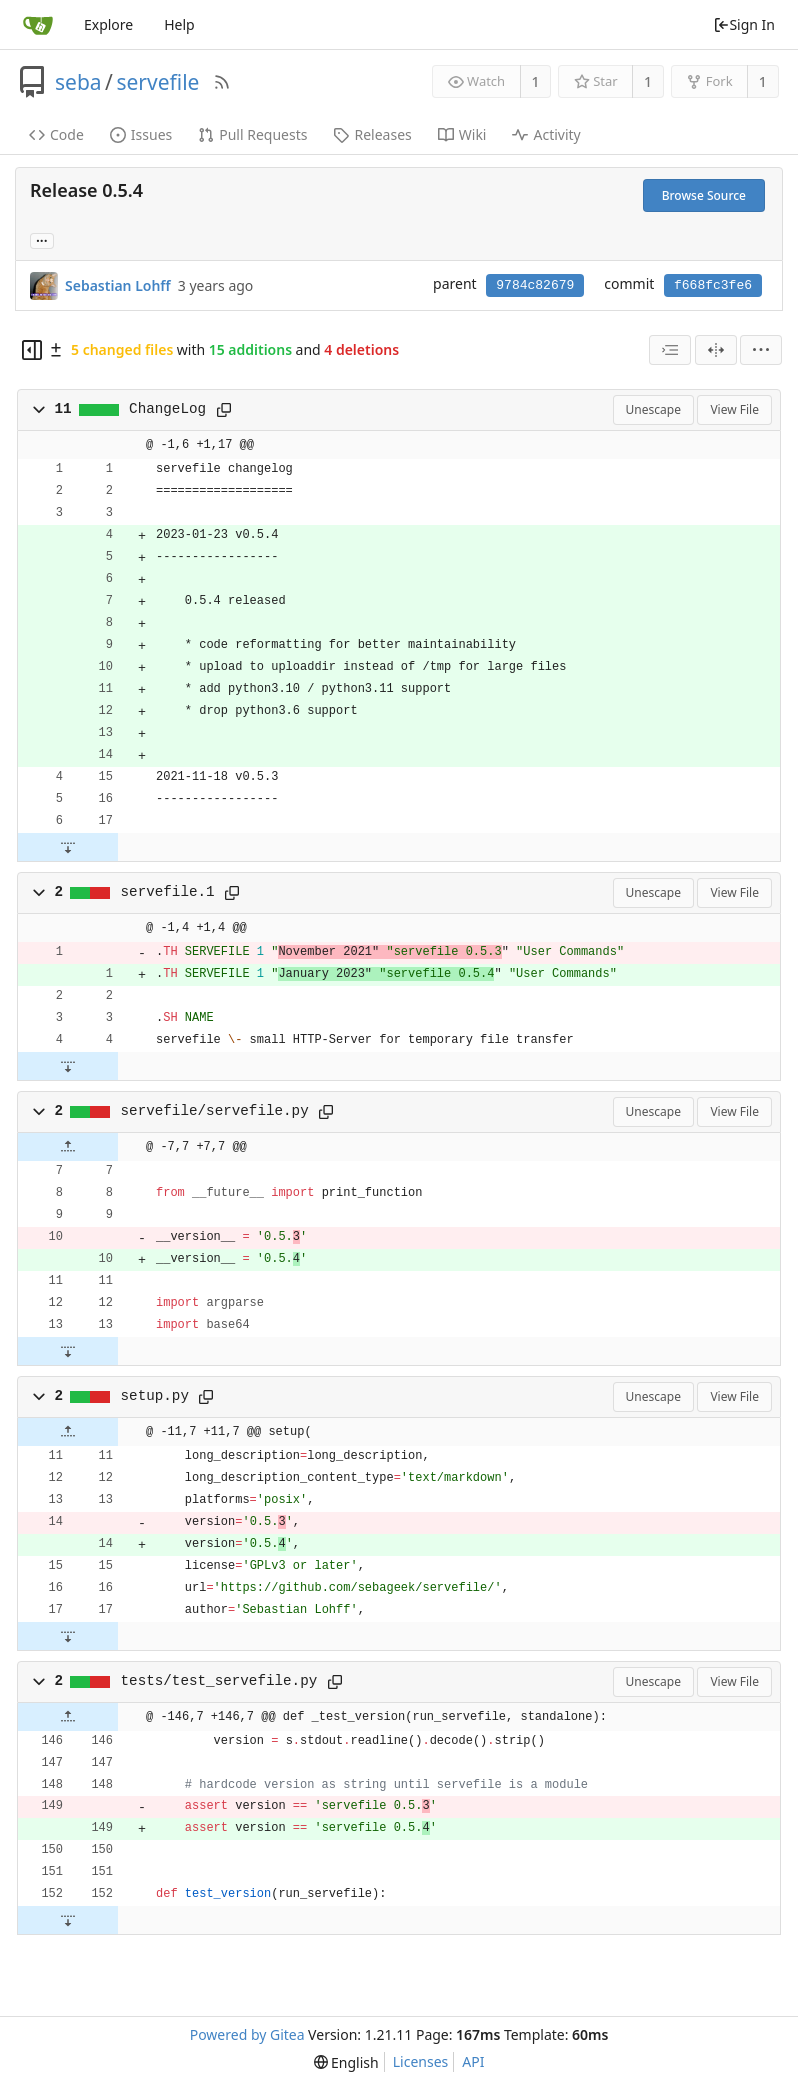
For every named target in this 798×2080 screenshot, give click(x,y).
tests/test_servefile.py (219, 1681)
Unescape (653, 409)
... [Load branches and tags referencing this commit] (42, 239)
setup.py (155, 1396)
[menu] (761, 350)
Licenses (421, 2061)
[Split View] (716, 350)
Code (56, 134)
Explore (108, 24)
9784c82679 (535, 285)
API (473, 2061)
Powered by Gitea (247, 2034)
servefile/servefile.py (215, 1111)
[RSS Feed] (222, 82)
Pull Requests (252, 134)
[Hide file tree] (32, 350)
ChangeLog (167, 409)
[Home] (38, 25)
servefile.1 (168, 892)
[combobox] (670, 350)
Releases (372, 134)
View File (734, 409)
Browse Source (704, 195)
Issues (141, 134)
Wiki (462, 134)
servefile (157, 82)
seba (78, 82)
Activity (546, 134)
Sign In (744, 24)
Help (179, 24)
